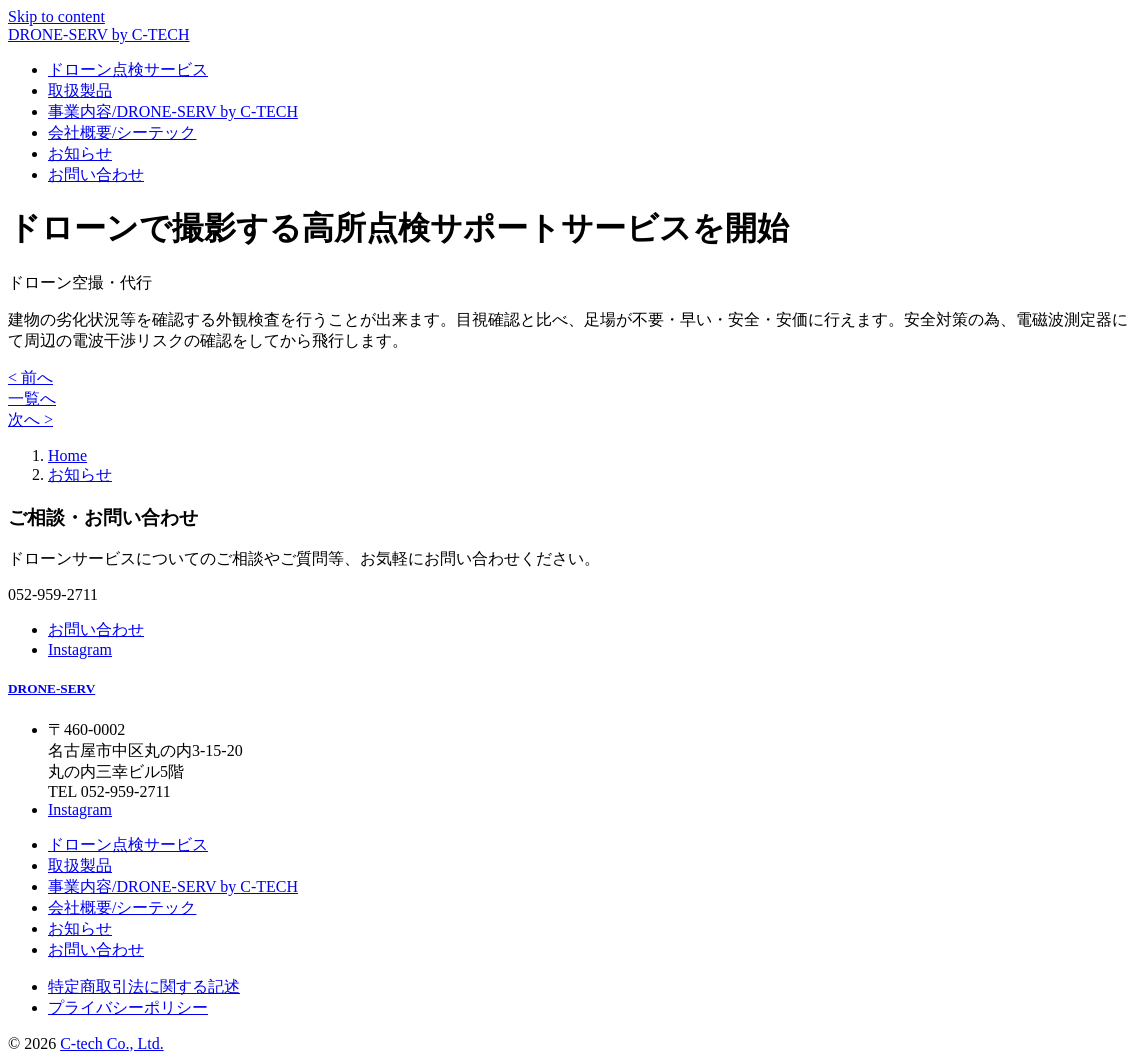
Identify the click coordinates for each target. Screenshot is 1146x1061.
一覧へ (32, 398)
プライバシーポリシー (128, 1007)
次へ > (30, 419)
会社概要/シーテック (122, 132)
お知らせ (80, 153)
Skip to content (56, 16)
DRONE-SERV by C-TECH (99, 34)
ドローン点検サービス (128, 69)
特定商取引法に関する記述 (144, 986)
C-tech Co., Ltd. (112, 1043)
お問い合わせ (96, 174)
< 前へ (30, 377)
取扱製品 (80, 90)
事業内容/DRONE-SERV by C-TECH (173, 111)
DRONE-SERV (51, 688)
